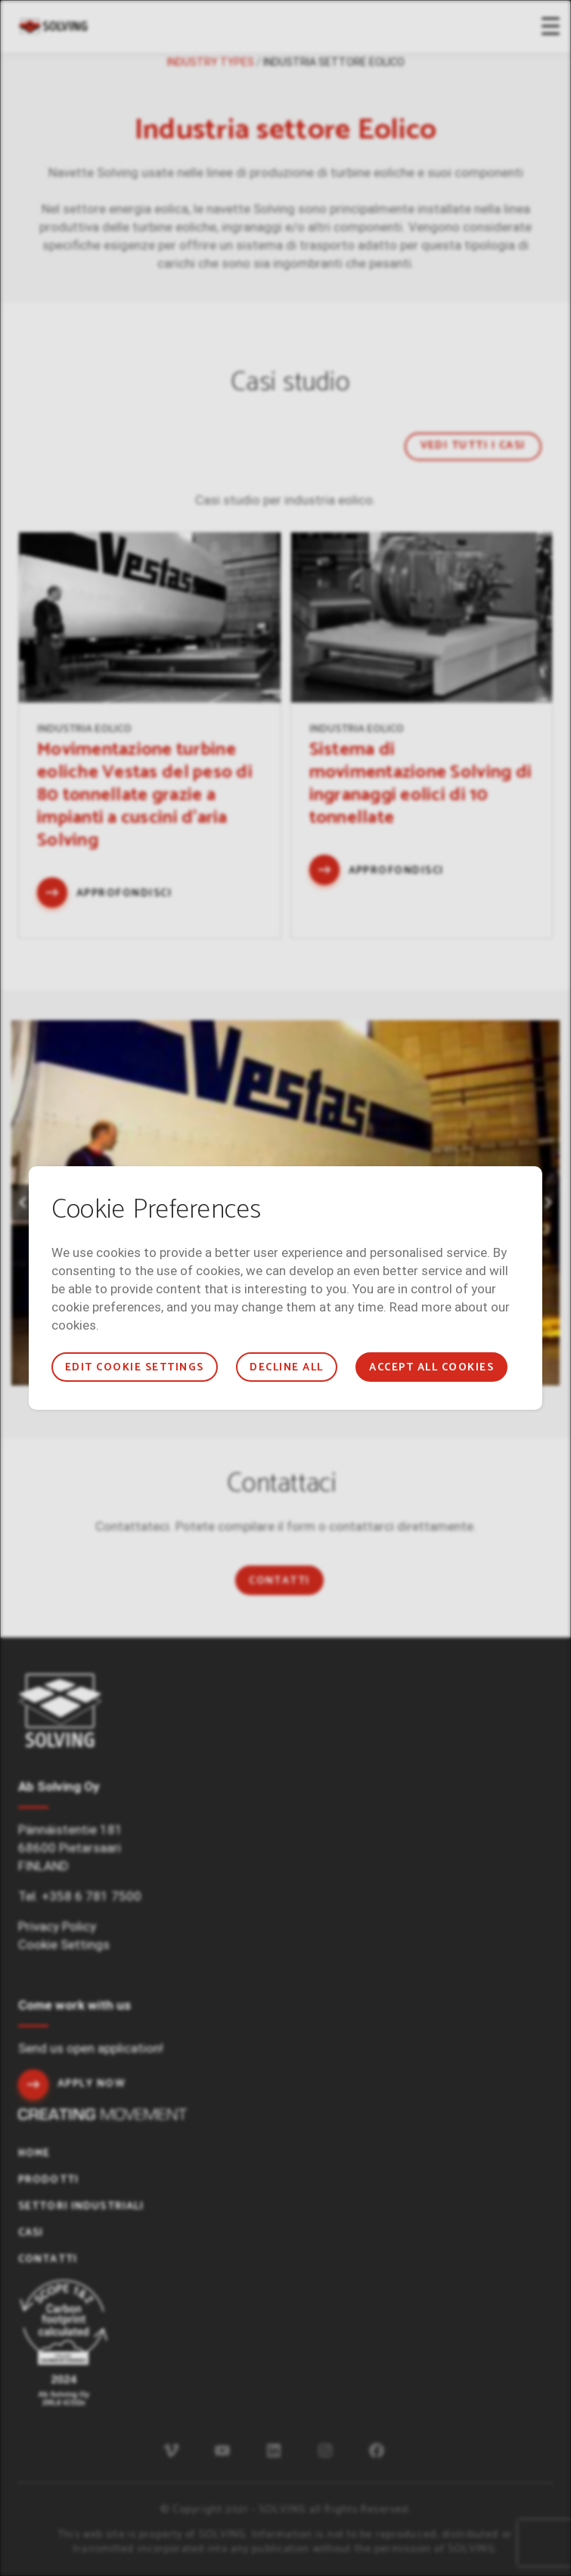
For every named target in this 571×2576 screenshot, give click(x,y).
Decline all (286, 1367)
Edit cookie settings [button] (134, 1367)
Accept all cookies (431, 1367)
